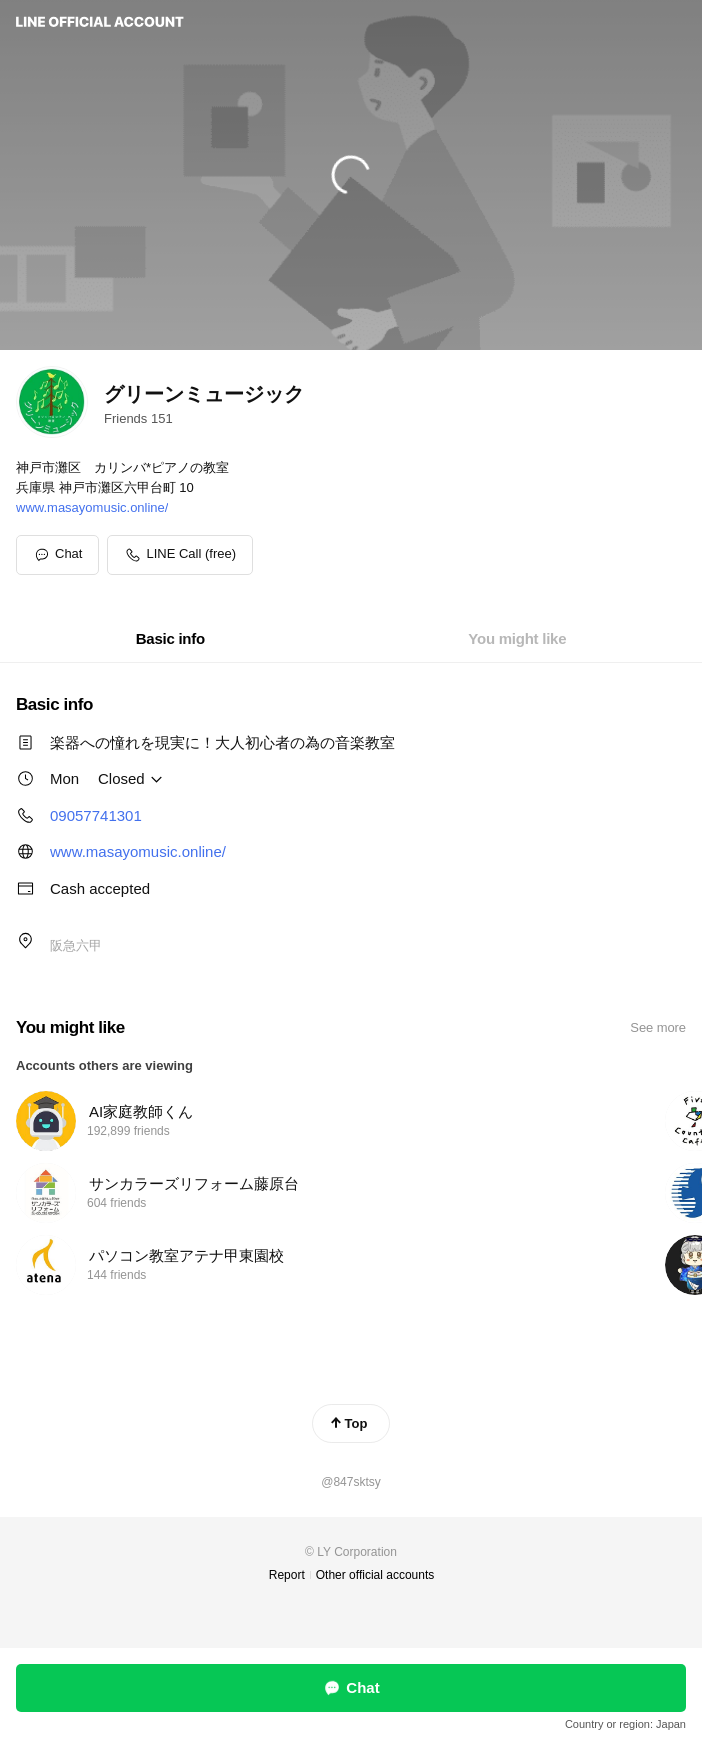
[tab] (170, 639)
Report (287, 1575)
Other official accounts (375, 1575)
